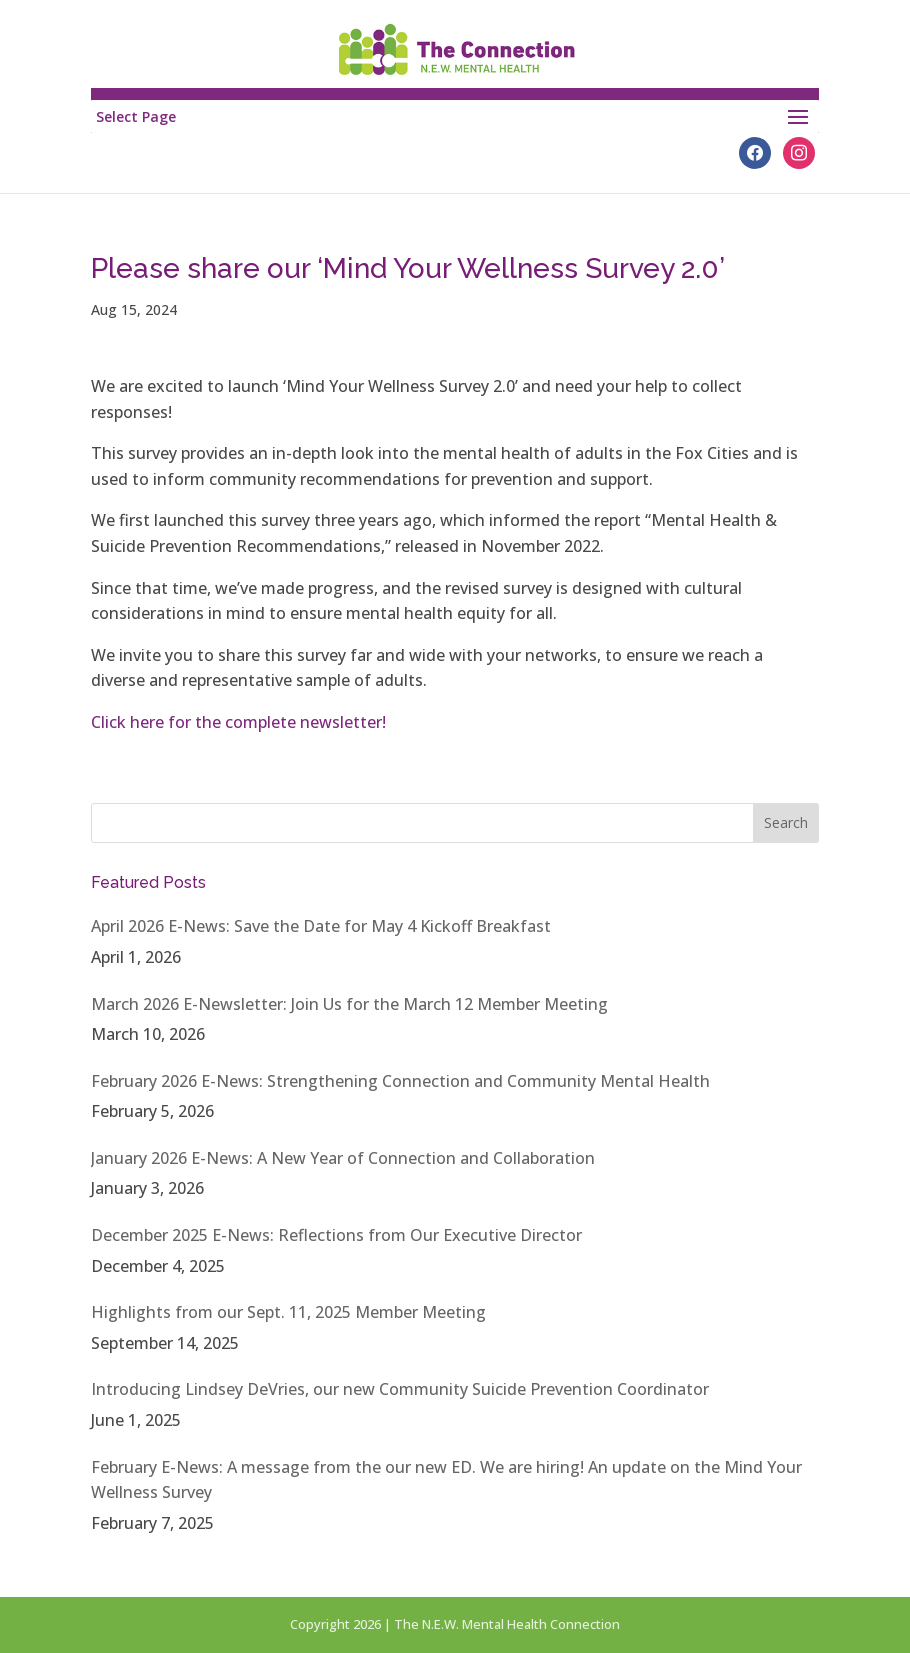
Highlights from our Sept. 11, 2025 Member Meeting (288, 1312)
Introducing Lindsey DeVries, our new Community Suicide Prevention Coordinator (400, 1389)
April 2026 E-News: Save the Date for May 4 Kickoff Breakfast (321, 926)
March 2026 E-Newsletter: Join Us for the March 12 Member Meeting (349, 1004)
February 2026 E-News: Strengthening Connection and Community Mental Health (400, 1081)
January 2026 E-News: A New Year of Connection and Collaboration (343, 1158)
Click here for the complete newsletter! (240, 722)
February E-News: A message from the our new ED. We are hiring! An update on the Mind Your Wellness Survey (446, 1480)
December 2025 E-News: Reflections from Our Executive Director (336, 1235)
